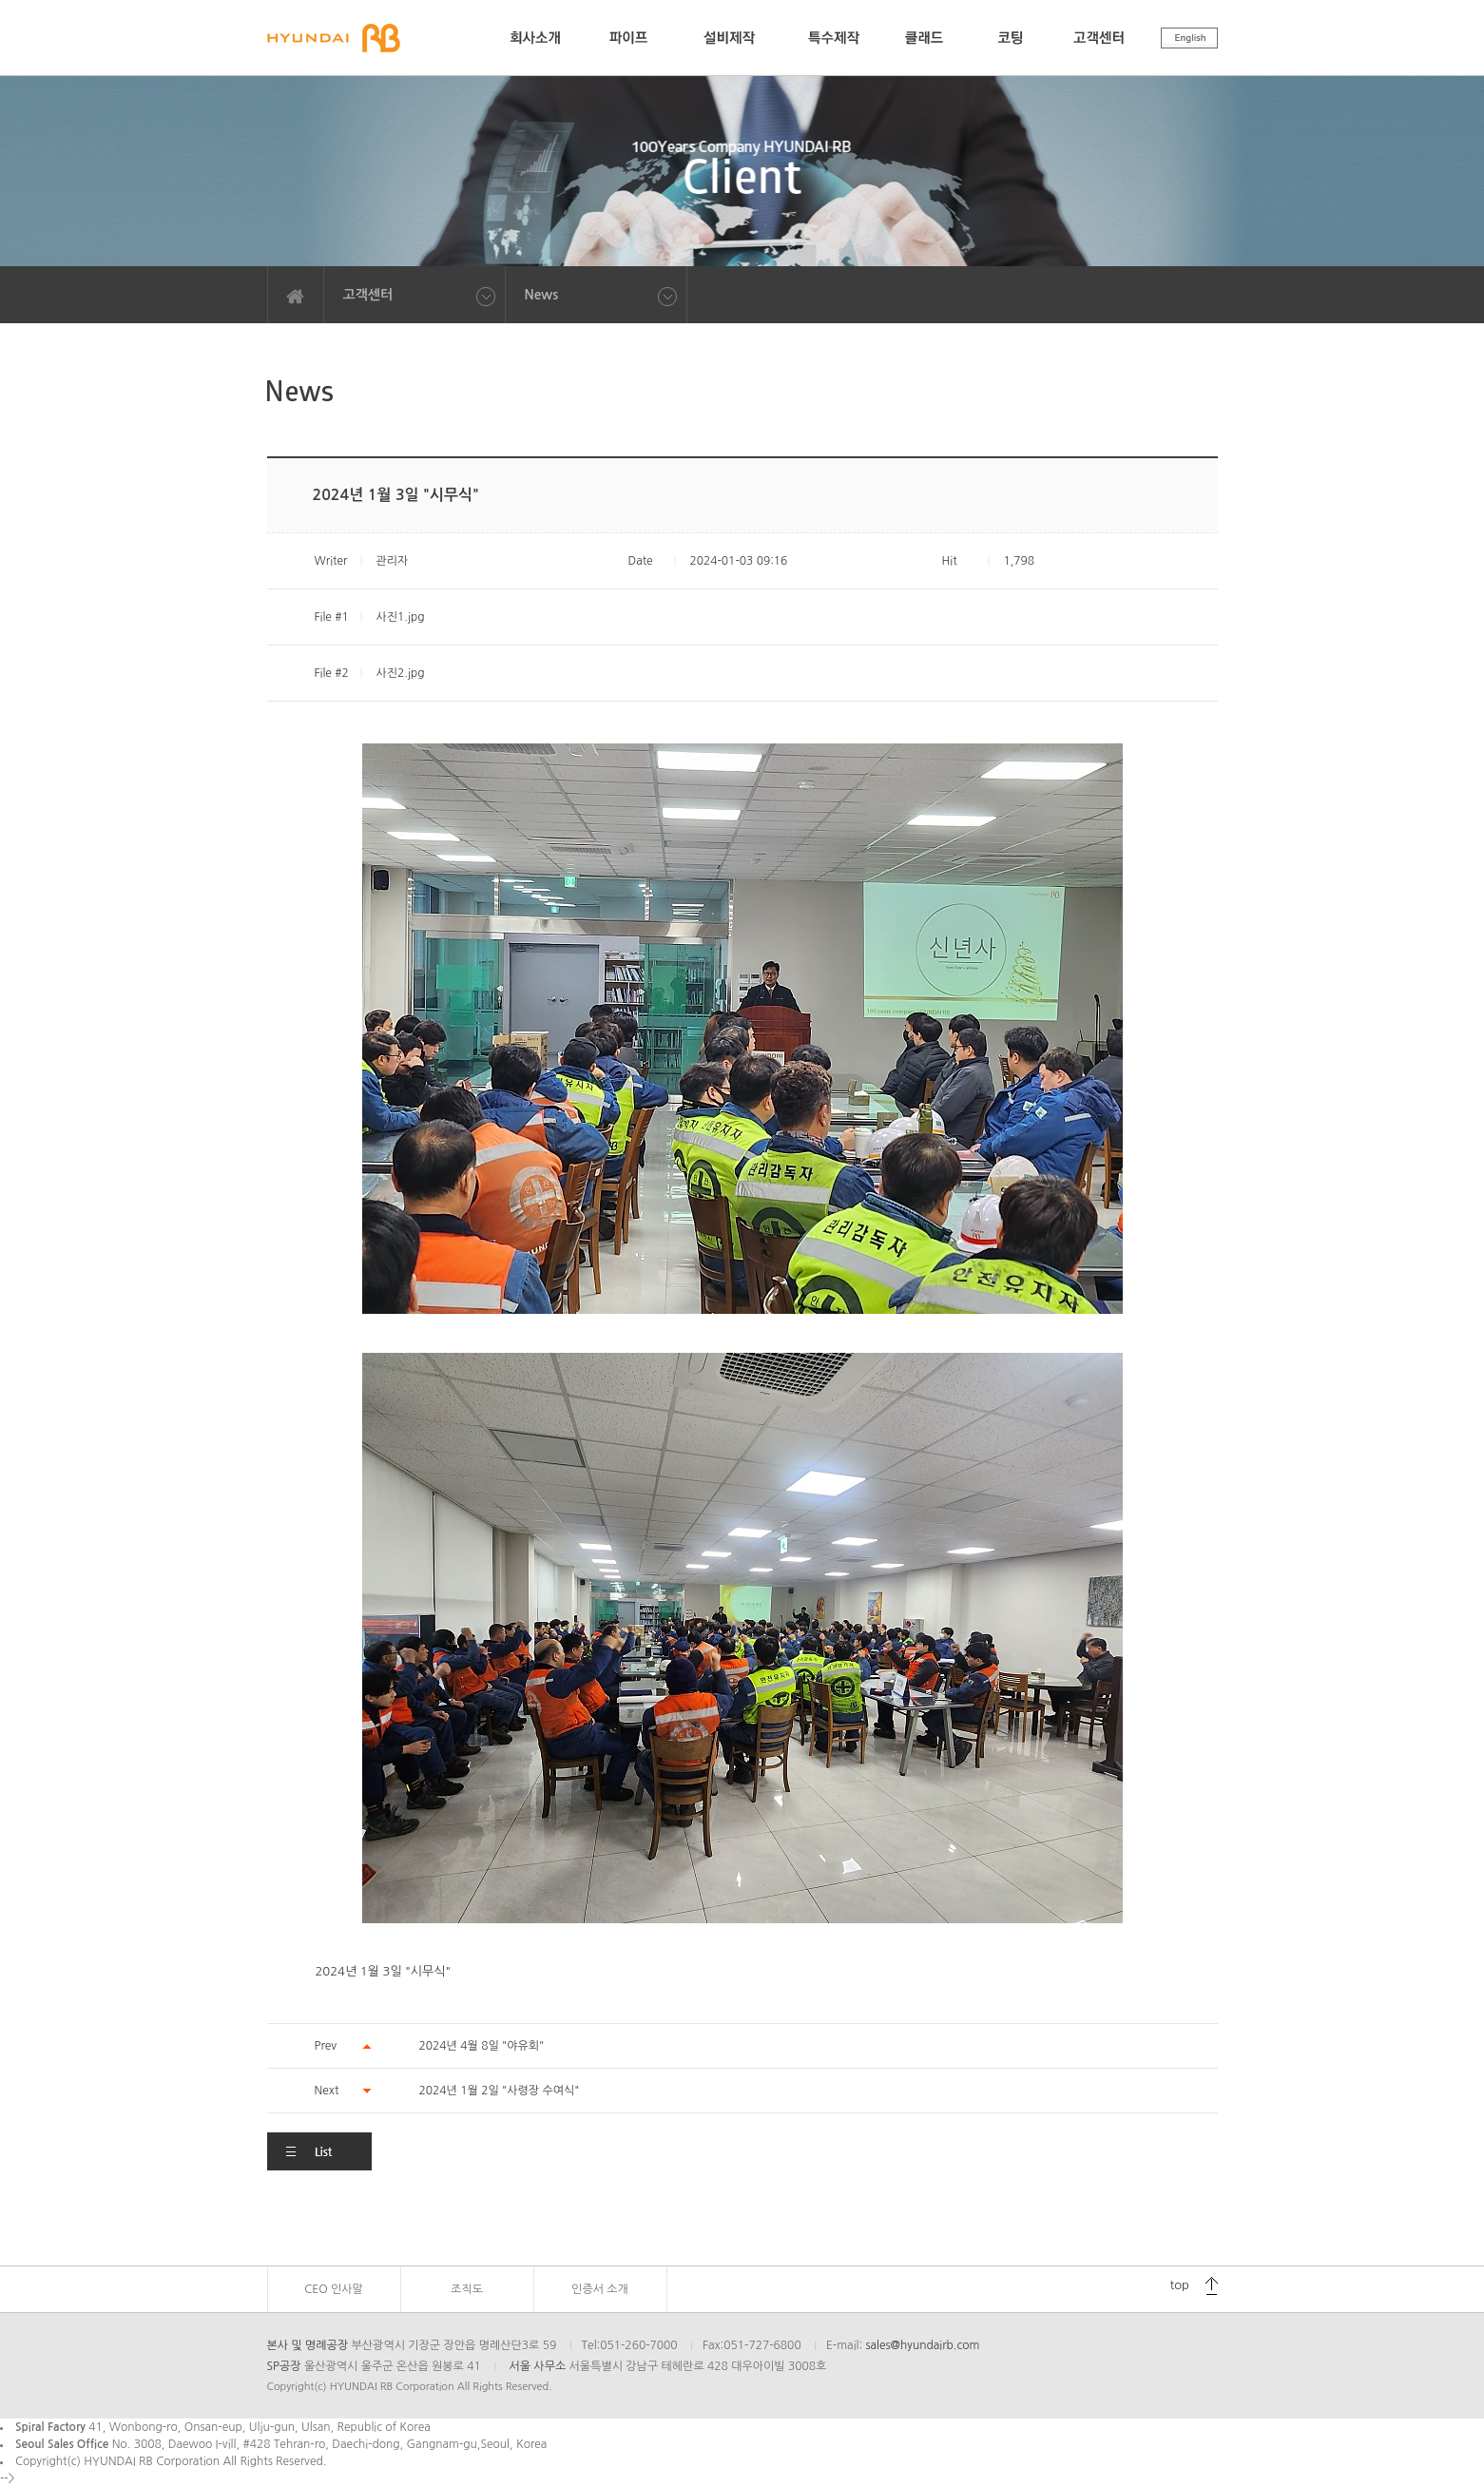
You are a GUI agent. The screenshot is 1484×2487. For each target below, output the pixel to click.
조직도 (467, 2289)
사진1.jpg (400, 617)
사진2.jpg (400, 673)
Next (327, 2090)
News (542, 294)
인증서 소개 (599, 2289)
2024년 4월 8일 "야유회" (482, 2046)
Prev (326, 2046)
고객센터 (368, 294)
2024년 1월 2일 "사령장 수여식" (499, 2090)
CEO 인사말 (333, 2289)
